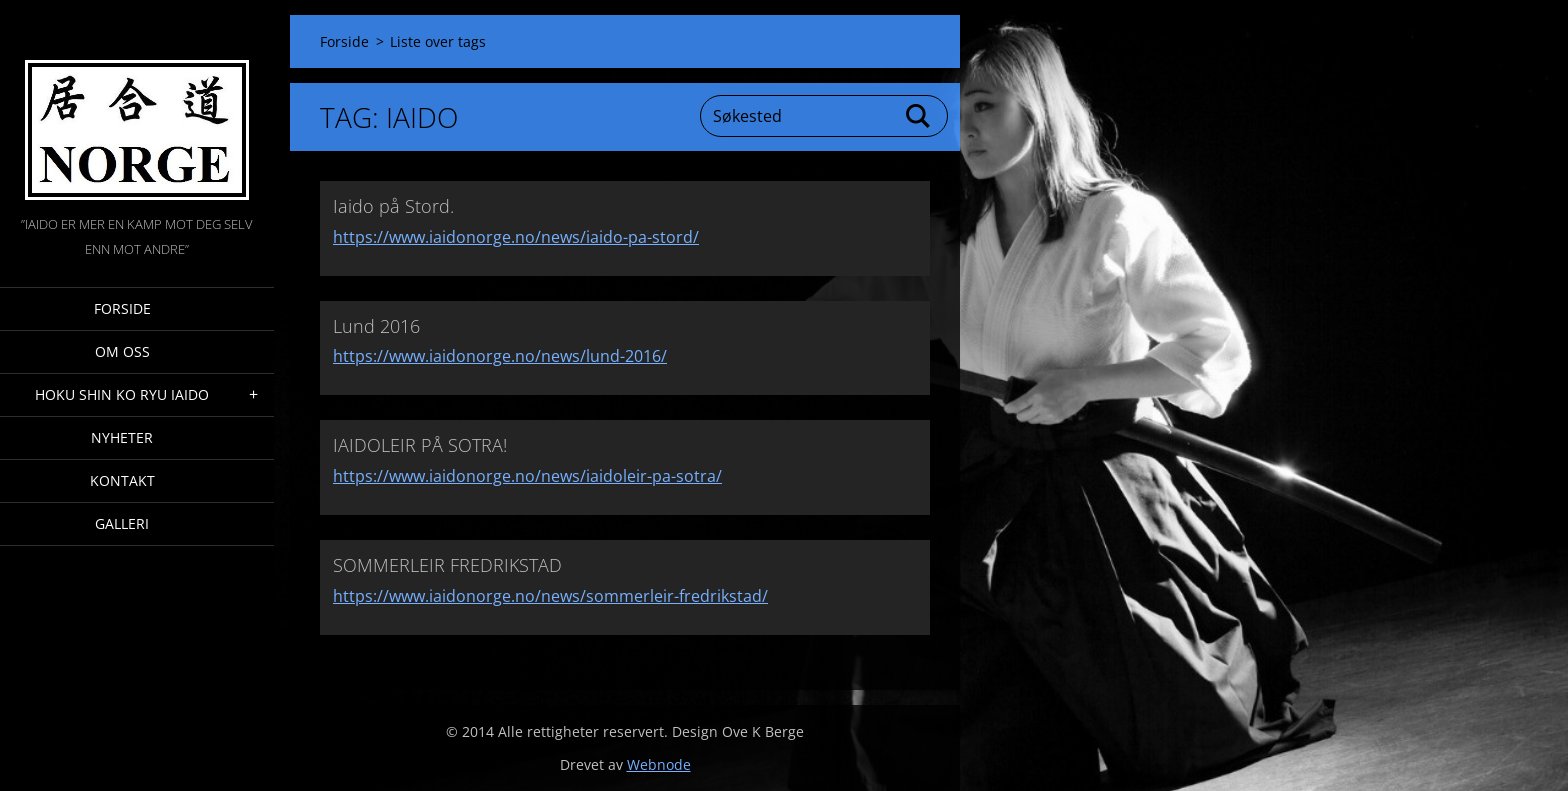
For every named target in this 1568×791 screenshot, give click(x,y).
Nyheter (122, 437)
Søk (919, 116)
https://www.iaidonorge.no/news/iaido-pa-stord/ (516, 237)
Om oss (122, 351)
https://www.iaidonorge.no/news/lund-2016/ (500, 356)
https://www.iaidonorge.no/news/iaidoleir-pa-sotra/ (527, 476)
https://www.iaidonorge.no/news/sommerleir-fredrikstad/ (550, 596)
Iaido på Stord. (393, 206)
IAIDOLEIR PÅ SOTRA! (420, 445)
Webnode (659, 764)
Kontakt (122, 480)
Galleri (122, 523)
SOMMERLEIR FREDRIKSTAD (447, 565)
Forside (122, 308)
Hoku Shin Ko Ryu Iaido (122, 394)
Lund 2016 (376, 326)
